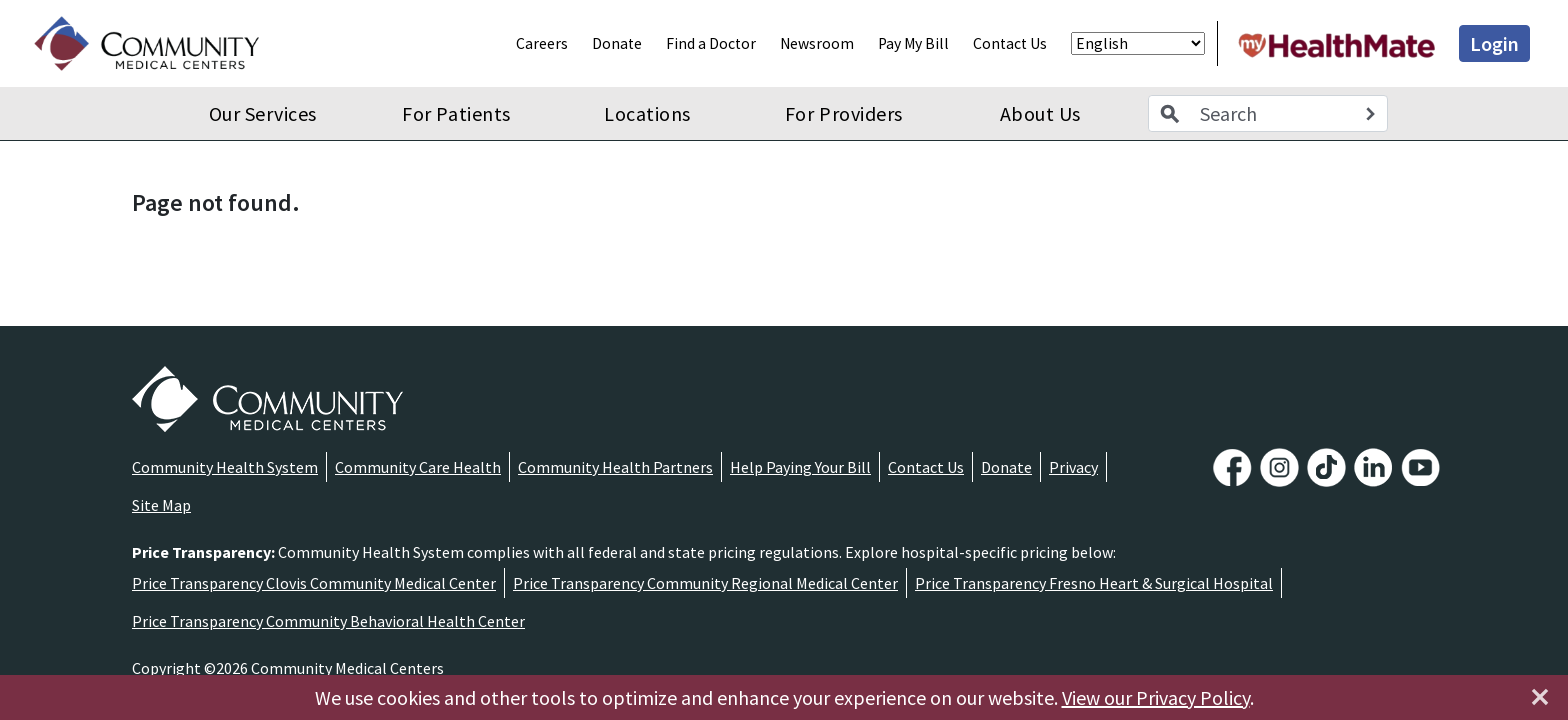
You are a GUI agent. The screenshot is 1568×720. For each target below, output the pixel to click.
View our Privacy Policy (1156, 697)
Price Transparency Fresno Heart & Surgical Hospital (1094, 583)
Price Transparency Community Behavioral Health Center (328, 621)
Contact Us (1010, 43)
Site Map (161, 505)
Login (1494, 43)
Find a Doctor (711, 43)
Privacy (1073, 467)
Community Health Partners (615, 467)
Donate (617, 43)
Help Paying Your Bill (800, 467)
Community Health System (225, 467)
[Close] (1540, 697)
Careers (542, 43)
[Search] (1370, 114)
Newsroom (817, 43)
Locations (647, 113)
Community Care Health (418, 467)
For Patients (456, 113)
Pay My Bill (913, 43)
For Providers (844, 113)
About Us (1040, 113)
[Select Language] (1138, 43)
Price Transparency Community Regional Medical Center (705, 583)
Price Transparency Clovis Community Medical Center (314, 583)
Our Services (263, 113)
